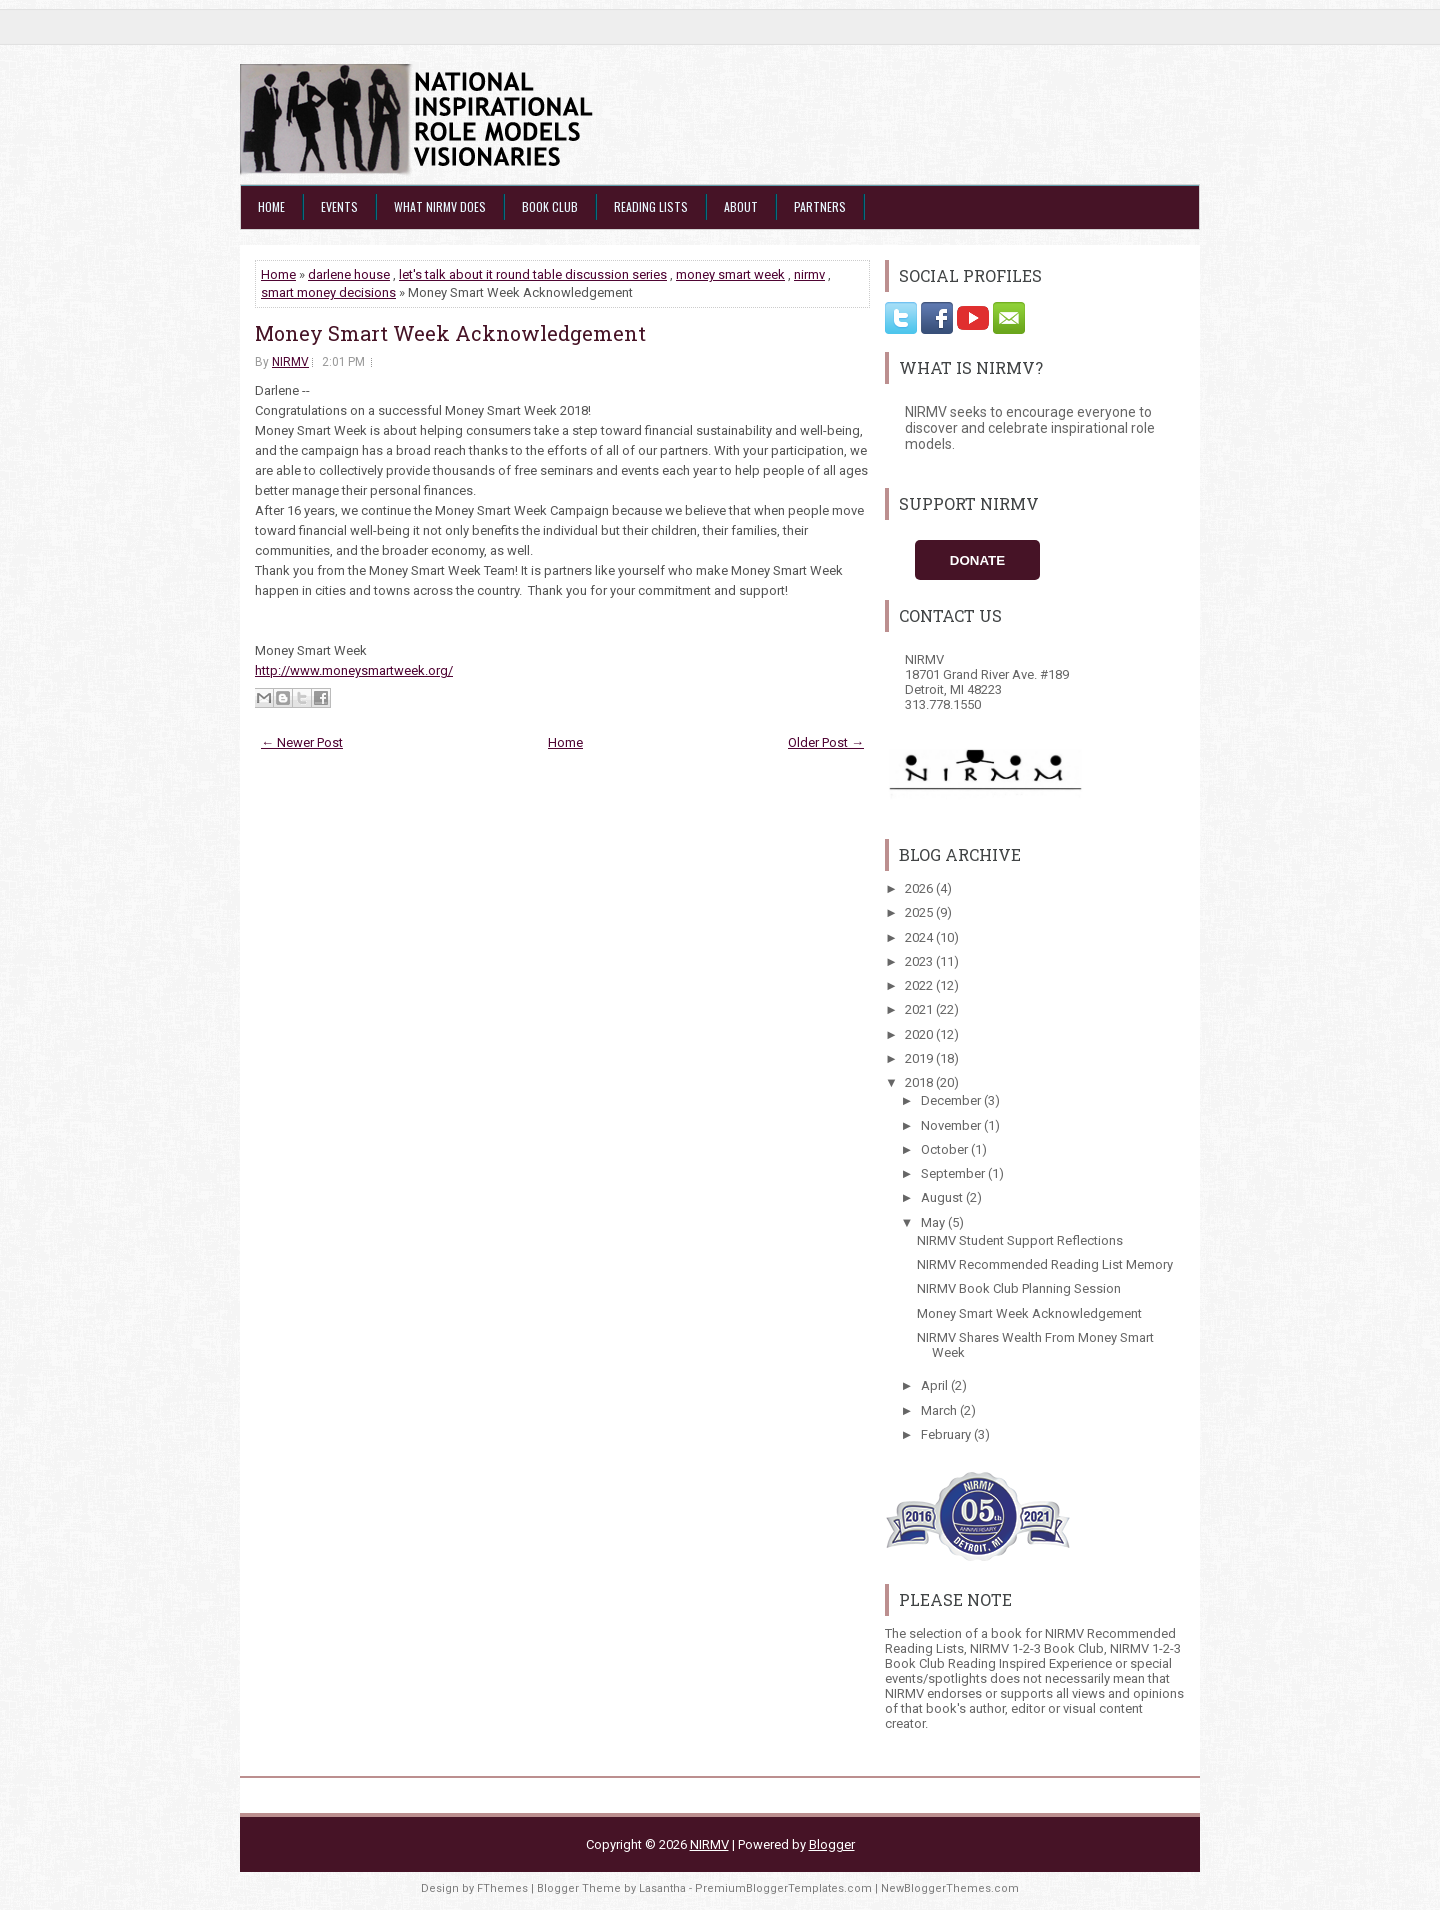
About (741, 206)
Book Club (550, 206)
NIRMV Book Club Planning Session (1019, 1288)
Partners (820, 206)
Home (271, 206)
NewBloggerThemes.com (950, 1888)
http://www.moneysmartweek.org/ (354, 670)
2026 (920, 888)
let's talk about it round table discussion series (533, 274)
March (940, 1410)
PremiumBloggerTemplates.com (783, 1888)
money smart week (730, 274)
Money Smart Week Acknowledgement (450, 333)
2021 (920, 1009)
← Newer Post (302, 742)
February (947, 1434)
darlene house (349, 274)
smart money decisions (328, 292)
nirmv (809, 274)
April (936, 1385)
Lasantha (662, 1888)
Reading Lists (651, 206)
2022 (920, 985)
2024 (920, 937)
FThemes (502, 1888)
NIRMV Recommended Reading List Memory (1045, 1264)
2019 (920, 1058)
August (943, 1197)
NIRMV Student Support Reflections (1020, 1240)
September (954, 1173)
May (934, 1222)
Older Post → (826, 742)
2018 (920, 1082)
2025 (920, 912)
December (952, 1100)
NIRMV (290, 362)
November (952, 1125)
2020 (920, 1034)
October (946, 1149)
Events (339, 206)
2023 (920, 961)
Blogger (832, 1844)
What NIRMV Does (440, 206)
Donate (977, 560)
